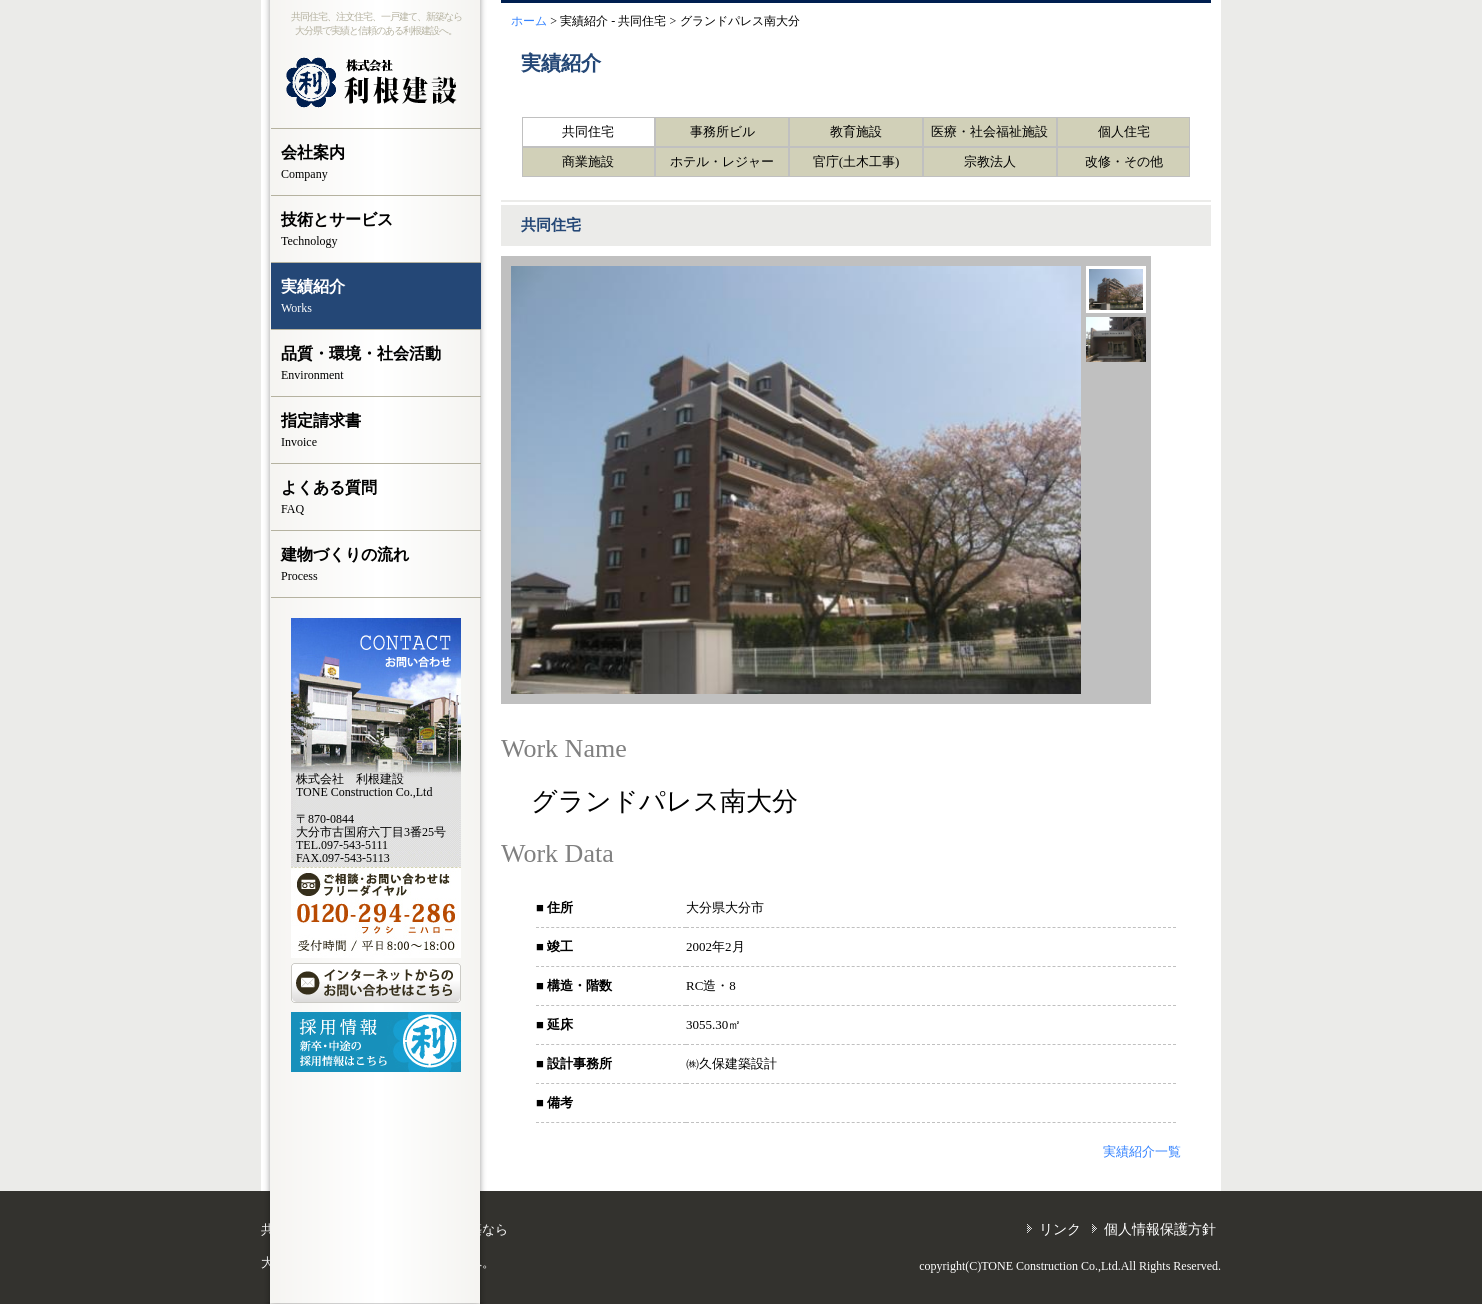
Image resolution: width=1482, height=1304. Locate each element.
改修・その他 (1124, 161)
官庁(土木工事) (856, 161)
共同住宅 (588, 131)
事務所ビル (722, 131)
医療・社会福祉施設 (989, 131)
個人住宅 (1124, 131)
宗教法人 (990, 161)
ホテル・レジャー (722, 161)
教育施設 (856, 131)
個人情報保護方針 (1160, 1229)
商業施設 (588, 161)
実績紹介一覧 (1142, 1151)
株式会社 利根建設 (376, 83)
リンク (1060, 1229)
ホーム (529, 21)
